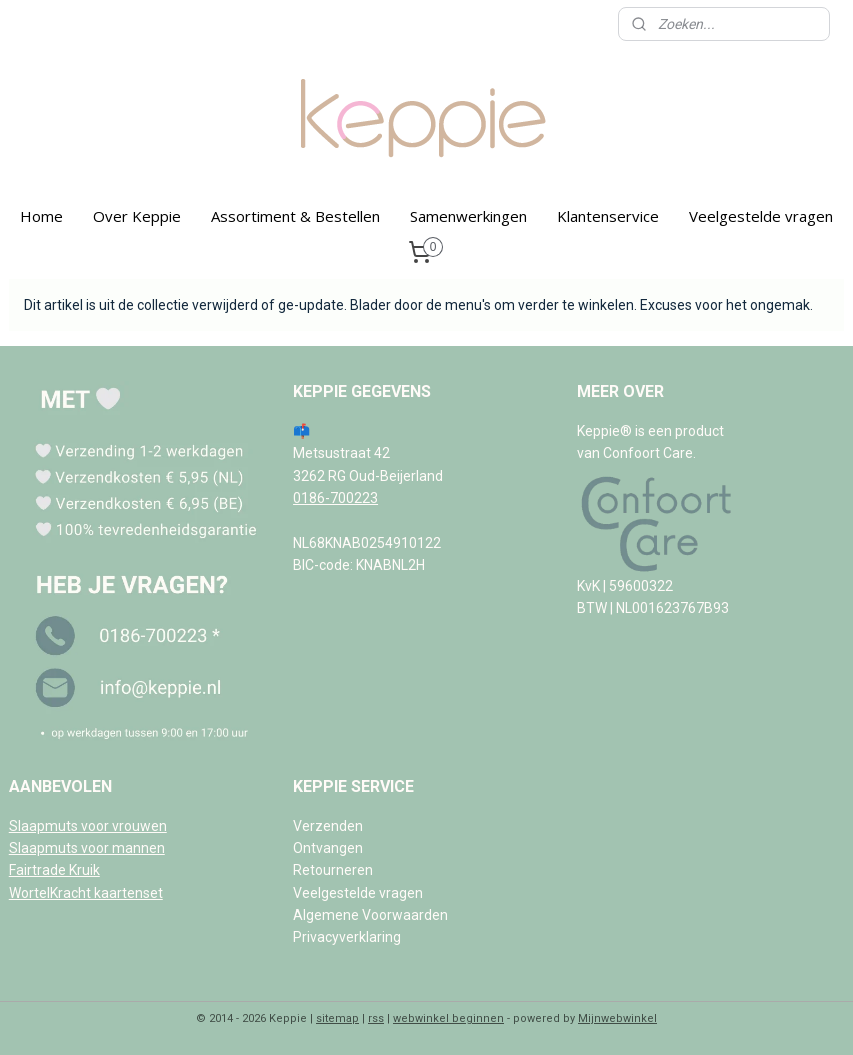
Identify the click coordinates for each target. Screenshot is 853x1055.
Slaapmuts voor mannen (87, 848)
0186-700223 (335, 498)
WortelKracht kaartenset (86, 893)
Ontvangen (328, 848)
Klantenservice (608, 216)
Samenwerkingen (468, 216)
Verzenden (328, 826)
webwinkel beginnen (448, 1018)
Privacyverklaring (347, 937)
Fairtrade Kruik (54, 870)
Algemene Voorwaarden (370, 915)
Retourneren (333, 870)
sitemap (337, 1018)
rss (376, 1018)
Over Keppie (137, 216)
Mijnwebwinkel (617, 1018)
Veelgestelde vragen (761, 216)
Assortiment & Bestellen (295, 216)
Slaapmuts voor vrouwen (88, 826)
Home (41, 216)
